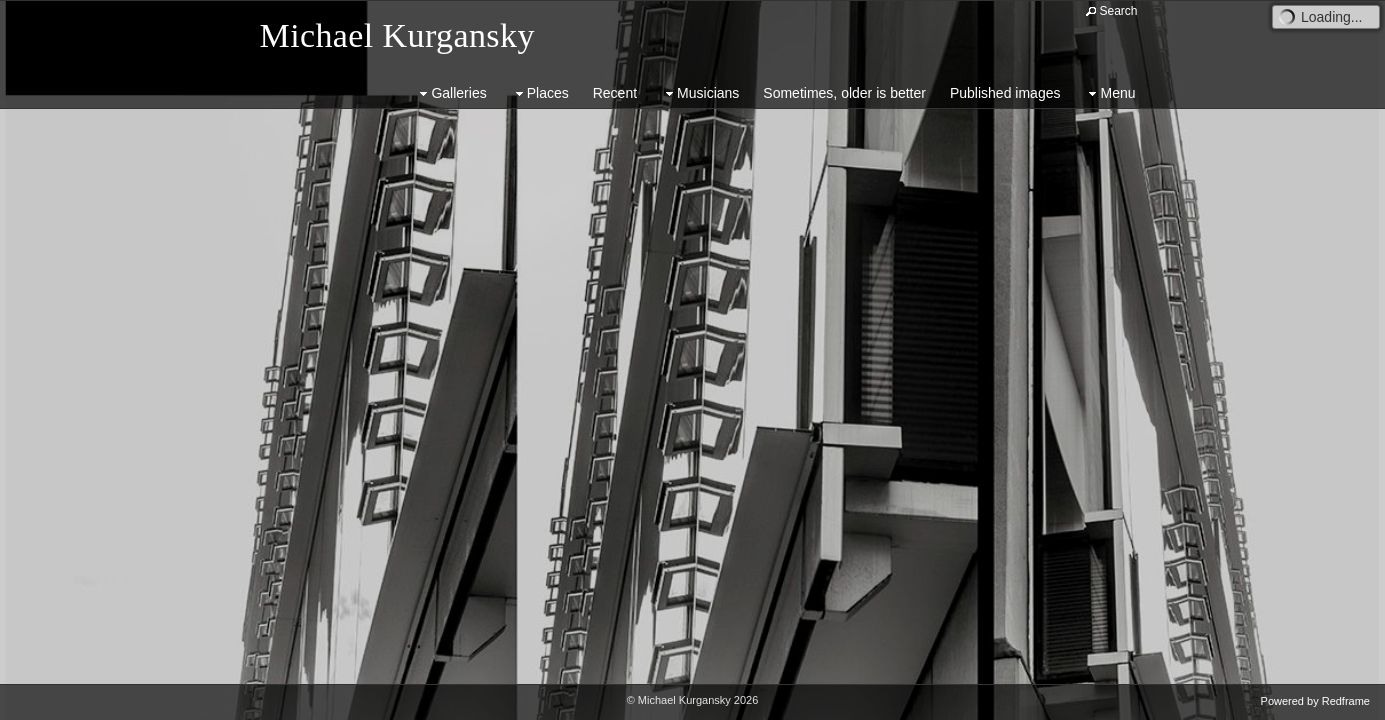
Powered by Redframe (1315, 701)
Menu (1109, 93)
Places (540, 93)
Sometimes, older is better (844, 93)
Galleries (450, 93)
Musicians (700, 93)
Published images (1005, 93)
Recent (615, 93)
